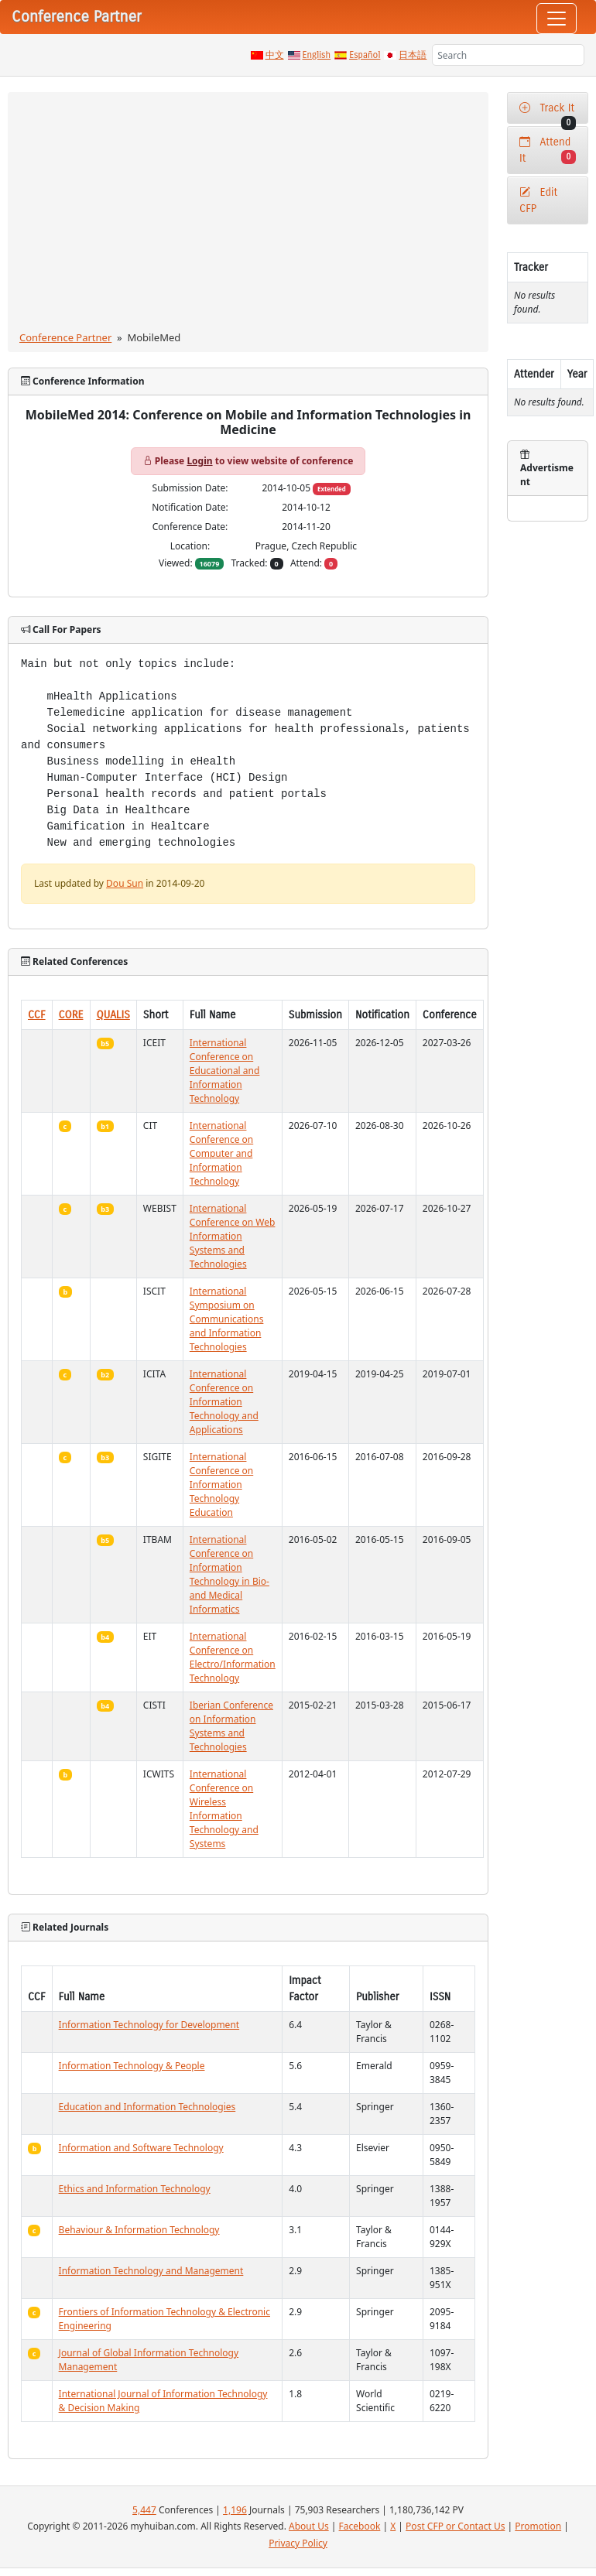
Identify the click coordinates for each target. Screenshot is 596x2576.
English (317, 55)
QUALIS (113, 1014)
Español (364, 55)
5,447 (144, 2509)
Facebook (360, 2526)
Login (199, 460)
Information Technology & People (132, 2065)
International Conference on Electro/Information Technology (233, 1657)
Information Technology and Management (151, 2270)
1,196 (235, 2509)
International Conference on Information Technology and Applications (224, 1401)
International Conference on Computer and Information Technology (221, 1153)
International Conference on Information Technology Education (221, 1484)
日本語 (412, 55)
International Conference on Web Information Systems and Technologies (233, 1236)
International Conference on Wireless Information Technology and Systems (224, 1808)
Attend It (547, 150)
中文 (274, 55)
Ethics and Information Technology (135, 2188)
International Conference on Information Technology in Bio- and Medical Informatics (229, 1574)
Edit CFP (538, 200)
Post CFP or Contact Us (455, 2526)
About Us (309, 2526)
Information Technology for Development (149, 2024)
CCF (37, 1014)
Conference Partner (65, 337)
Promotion (538, 2526)
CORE (71, 1014)
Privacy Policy (298, 2543)
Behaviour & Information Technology (139, 2229)
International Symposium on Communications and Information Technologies (227, 1319)
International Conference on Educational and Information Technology (225, 1070)
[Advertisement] (248, 214)
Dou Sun (124, 883)
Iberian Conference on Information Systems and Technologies (231, 1726)
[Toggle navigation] (556, 18)
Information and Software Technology (141, 2147)
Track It (547, 112)
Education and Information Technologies (147, 2106)
